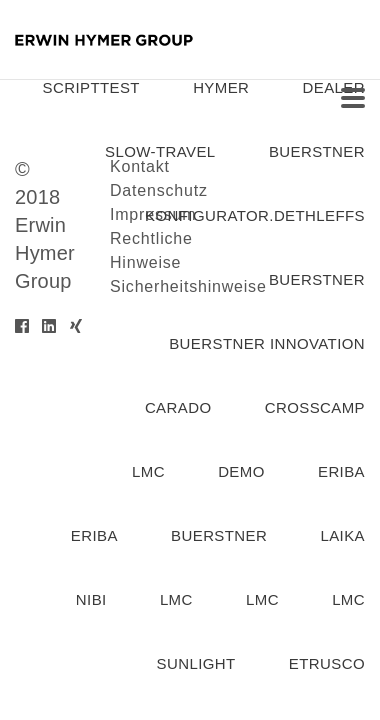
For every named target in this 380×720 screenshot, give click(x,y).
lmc (148, 471)
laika (342, 535)
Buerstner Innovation (267, 343)
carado (178, 407)
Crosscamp (315, 407)
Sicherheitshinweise (188, 286)
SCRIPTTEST (91, 87)
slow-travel (160, 151)
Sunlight (196, 663)
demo (241, 471)
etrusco (327, 663)
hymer (221, 87)
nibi (91, 599)
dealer (334, 87)
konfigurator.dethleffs (255, 215)
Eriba (94, 535)
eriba (341, 471)
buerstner (317, 151)
